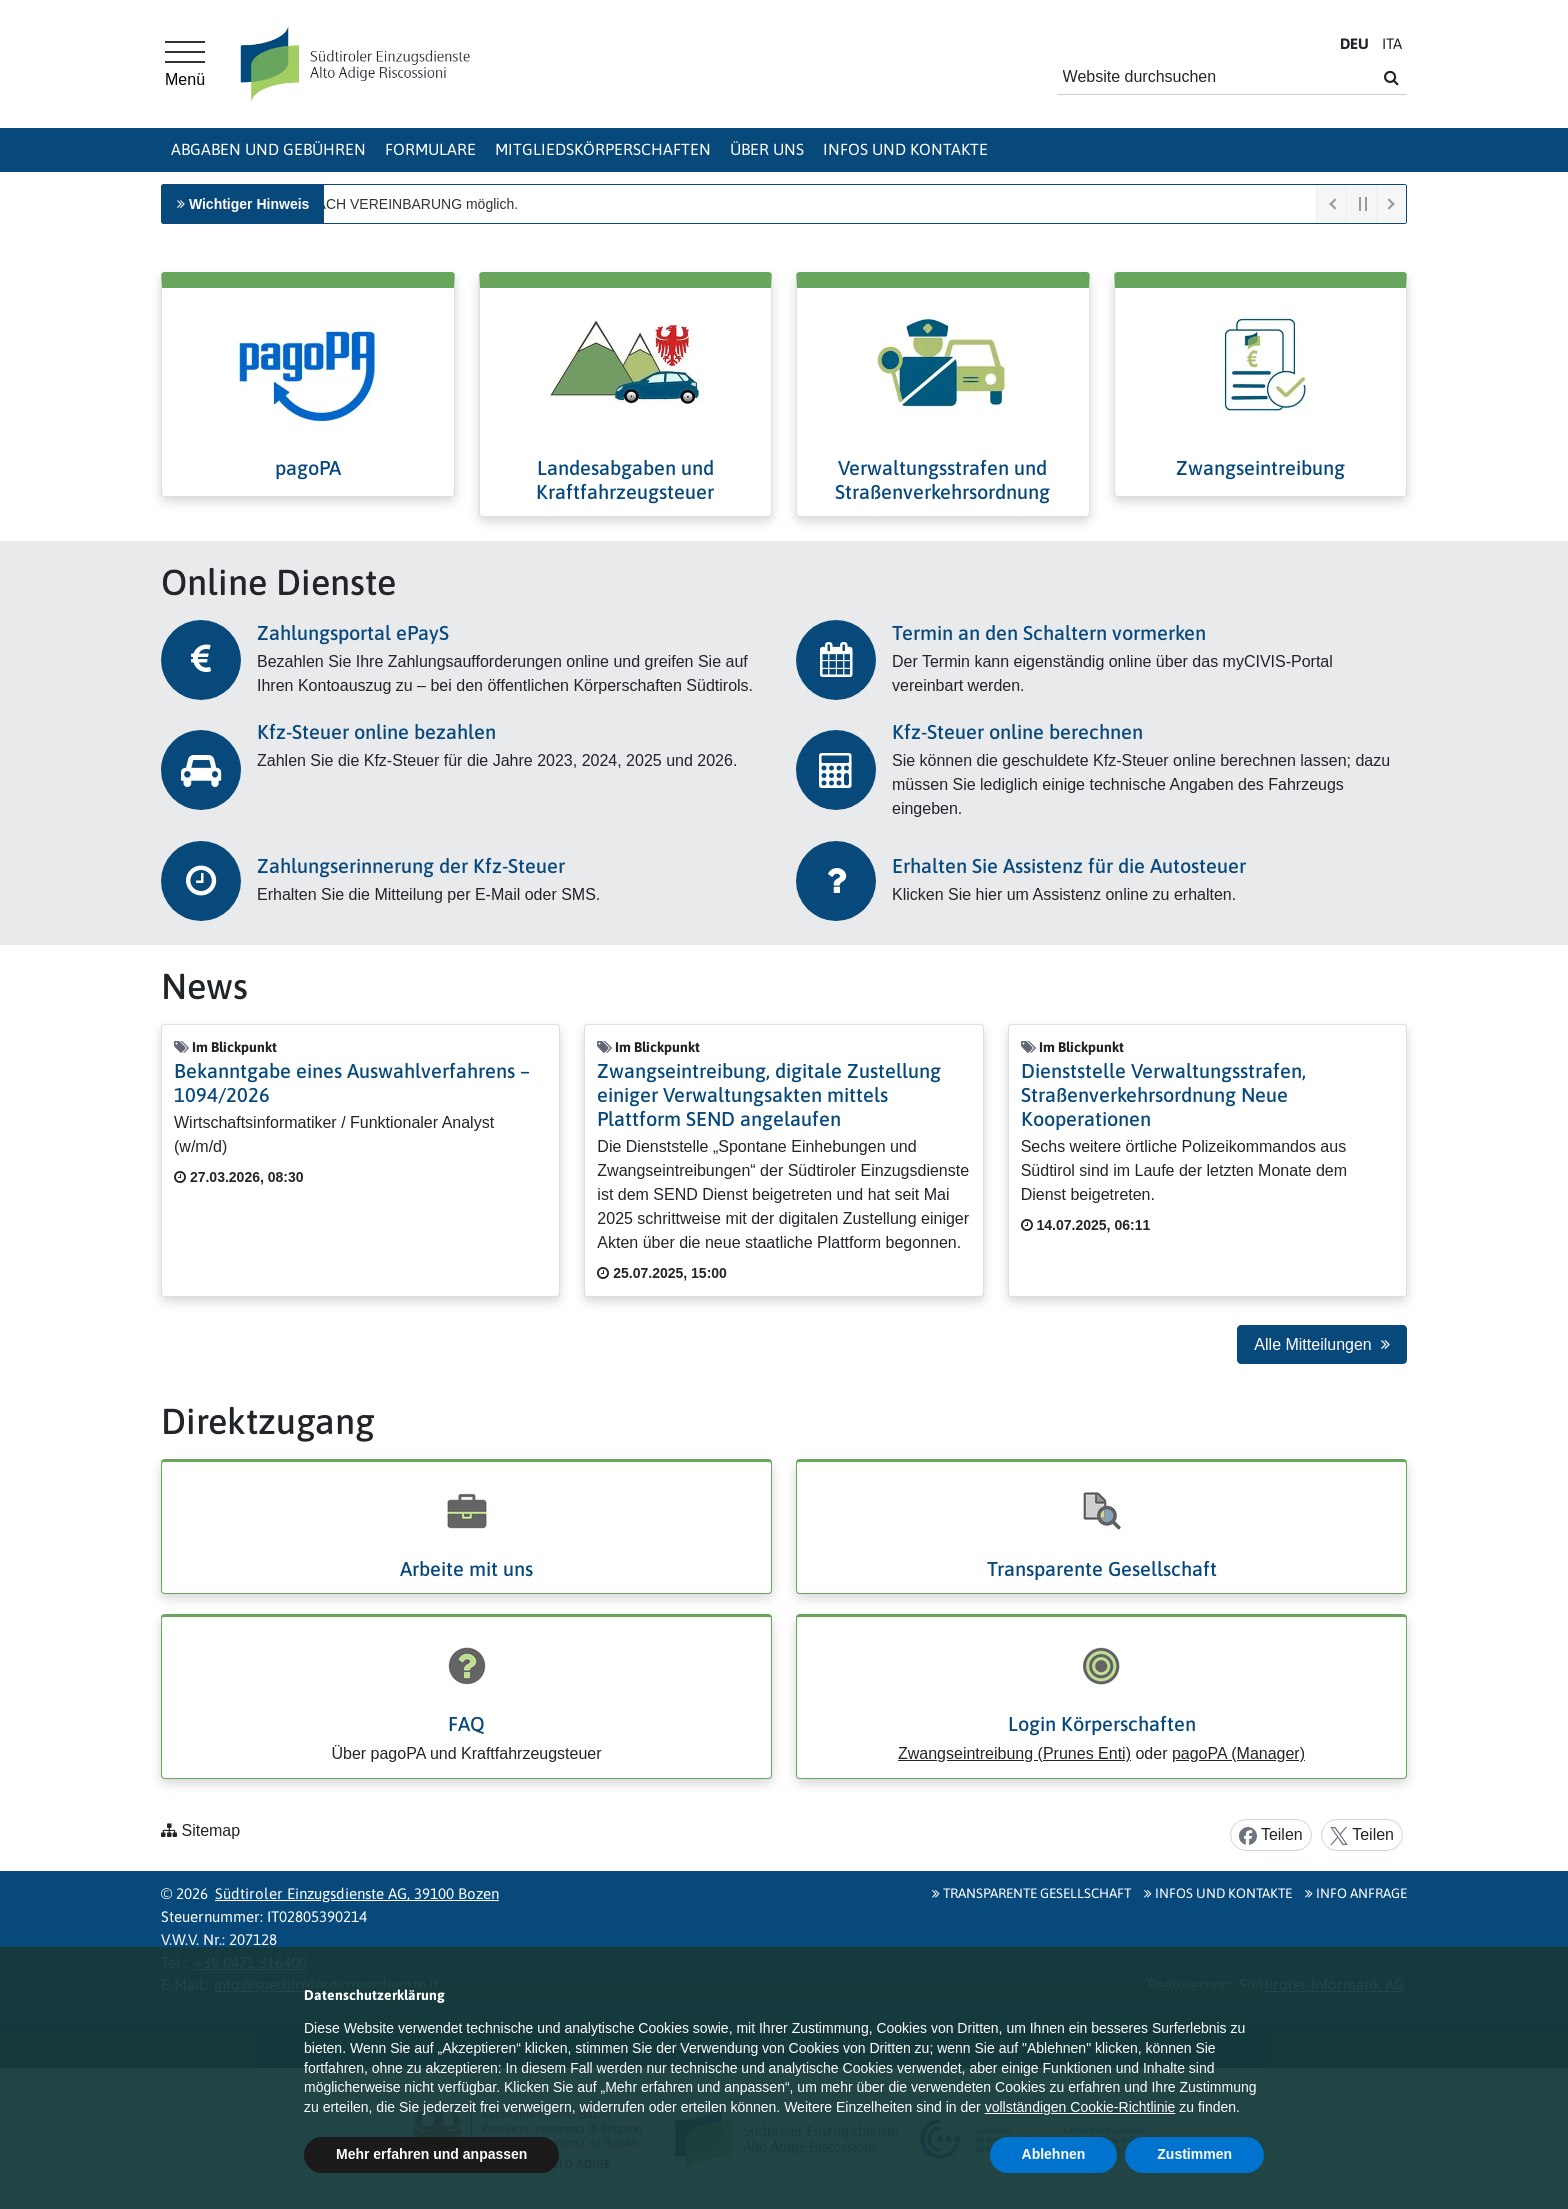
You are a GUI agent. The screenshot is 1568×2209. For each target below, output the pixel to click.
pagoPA (308, 467)
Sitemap (210, 1830)
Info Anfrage (1356, 1893)
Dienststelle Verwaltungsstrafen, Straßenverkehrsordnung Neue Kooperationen (1163, 1094)
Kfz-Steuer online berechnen (1017, 731)
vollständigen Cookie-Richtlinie (1080, 2107)
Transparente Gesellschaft (1102, 1568)
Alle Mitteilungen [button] (1322, 1344)
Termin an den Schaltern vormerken (1049, 632)
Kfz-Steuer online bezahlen (376, 731)
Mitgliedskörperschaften (603, 149)
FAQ (466, 1723)
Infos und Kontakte (905, 149)
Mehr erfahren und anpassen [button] (431, 2154)
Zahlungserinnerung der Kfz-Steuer (411, 865)
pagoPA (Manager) (1238, 1753)
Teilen (1271, 1835)
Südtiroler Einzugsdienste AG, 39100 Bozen (357, 1893)
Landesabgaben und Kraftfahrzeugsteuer (625, 479)
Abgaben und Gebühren (268, 149)
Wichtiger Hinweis (249, 204)
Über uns (767, 149)
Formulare (430, 149)
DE (1354, 43)
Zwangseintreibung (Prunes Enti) (1014, 1753)
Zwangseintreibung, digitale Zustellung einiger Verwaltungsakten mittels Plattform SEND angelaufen (769, 1094)
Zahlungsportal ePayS (353, 632)
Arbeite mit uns (466, 1568)
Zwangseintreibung (1260, 467)
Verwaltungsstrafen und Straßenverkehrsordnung (942, 479)
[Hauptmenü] (185, 64)
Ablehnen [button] (1054, 2154)
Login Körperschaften (1102, 1723)
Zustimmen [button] (1194, 2154)
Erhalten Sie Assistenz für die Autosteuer (1069, 865)
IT (1392, 43)
